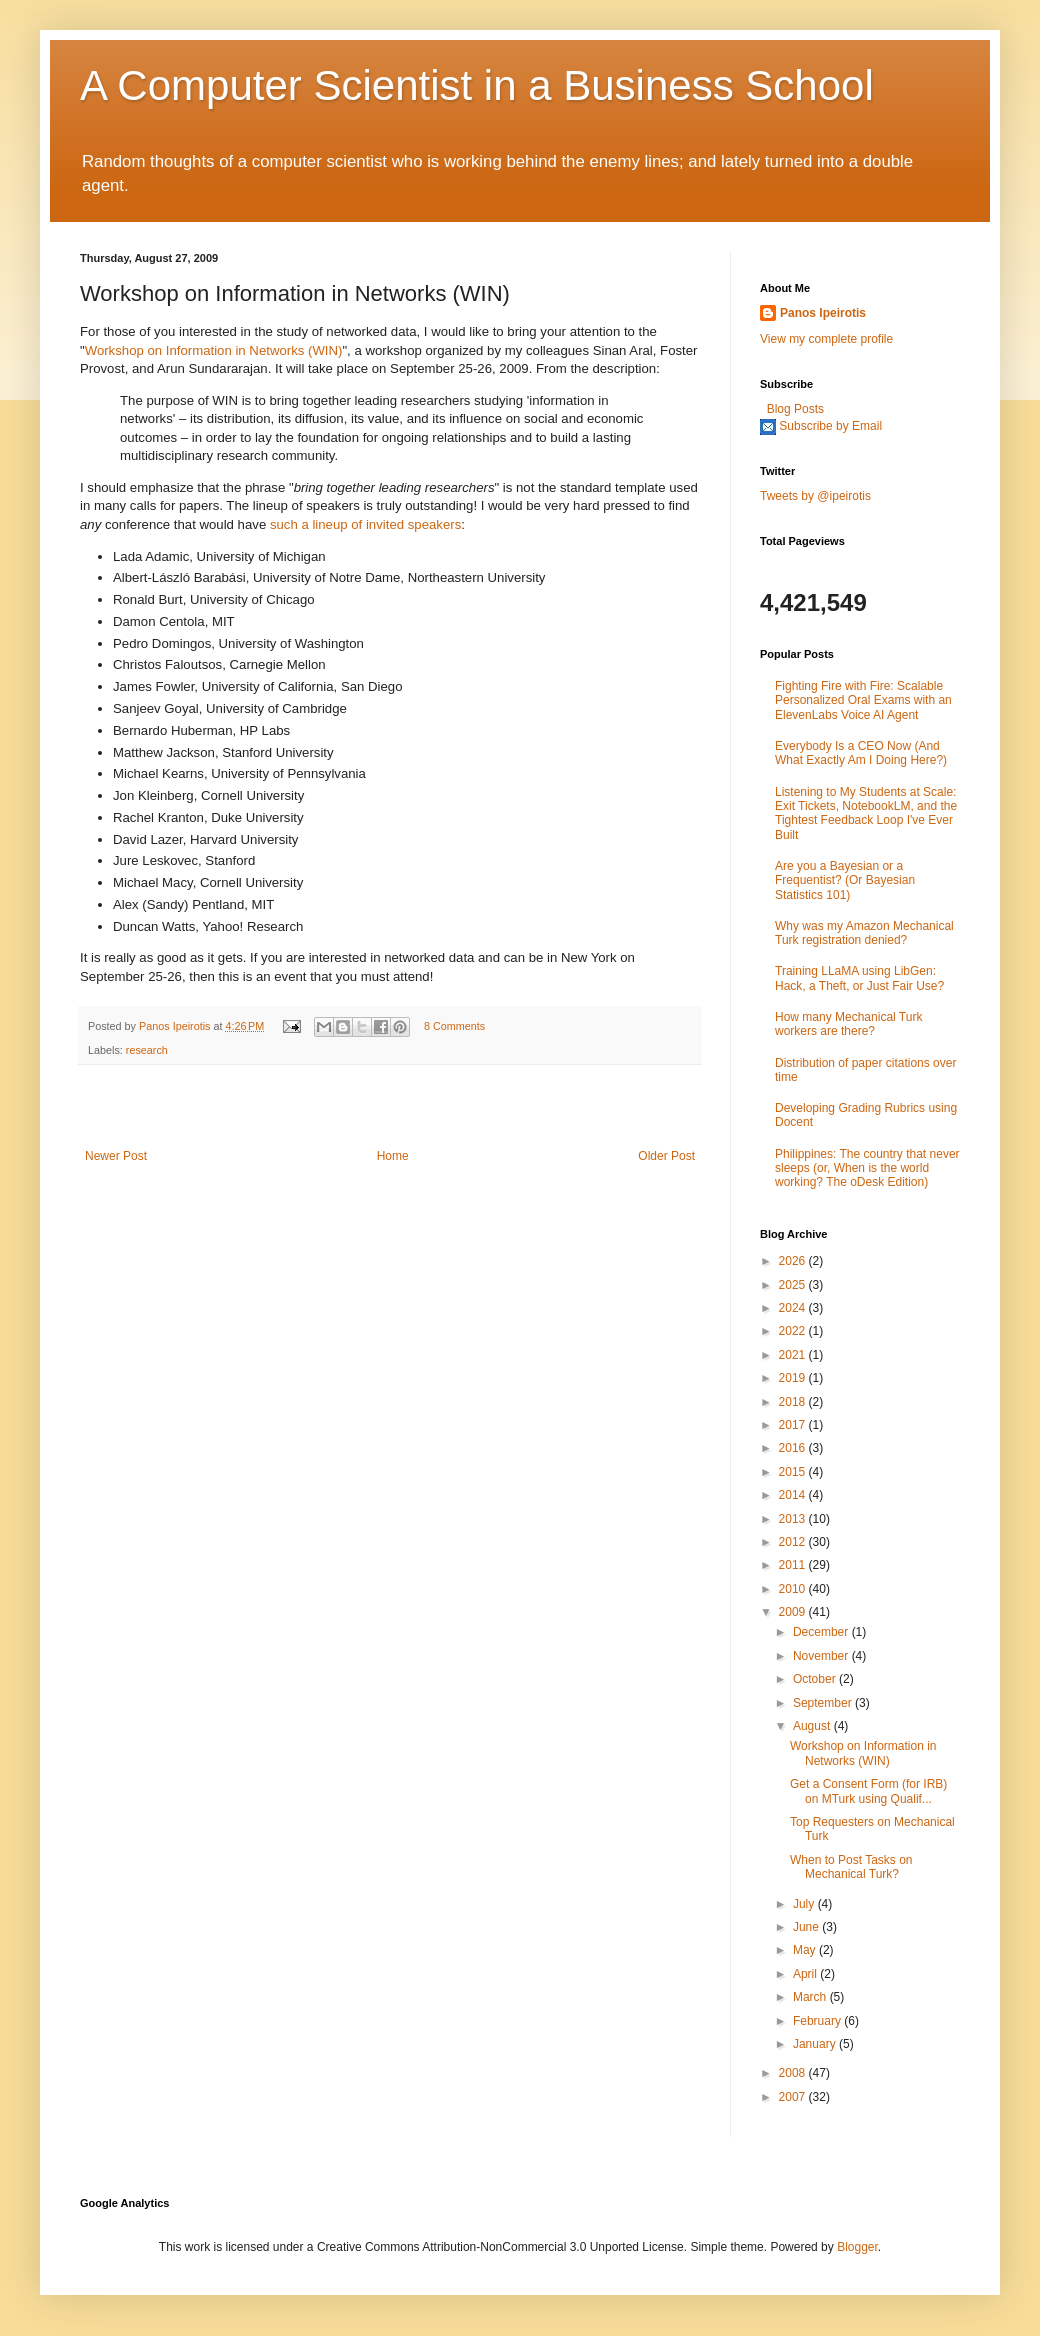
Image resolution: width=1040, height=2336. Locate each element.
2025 (794, 1285)
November (822, 1656)
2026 (794, 1261)
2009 (794, 1612)
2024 (794, 1308)
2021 (794, 1355)
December (822, 1632)
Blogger (857, 2247)
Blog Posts (795, 409)
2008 (794, 2073)
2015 (794, 1472)
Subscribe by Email (830, 426)
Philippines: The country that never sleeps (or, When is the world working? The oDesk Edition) (867, 1168)
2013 (794, 1519)
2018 (794, 1402)
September (824, 1703)
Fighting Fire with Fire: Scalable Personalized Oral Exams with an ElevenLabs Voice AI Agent (863, 700)
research (147, 1050)
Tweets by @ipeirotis (815, 496)
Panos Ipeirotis (176, 1026)
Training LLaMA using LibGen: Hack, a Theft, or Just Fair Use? (859, 978)
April (806, 1974)
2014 (794, 1495)
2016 (794, 1448)
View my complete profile (826, 339)
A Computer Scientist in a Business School (477, 85)
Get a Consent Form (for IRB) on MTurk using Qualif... (868, 1791)
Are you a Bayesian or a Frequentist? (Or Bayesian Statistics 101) (845, 880)
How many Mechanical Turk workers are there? (848, 1024)
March (811, 1997)
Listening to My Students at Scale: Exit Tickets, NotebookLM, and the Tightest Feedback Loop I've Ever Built (866, 813)
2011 (794, 1565)
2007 (794, 2097)
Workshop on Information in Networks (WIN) (214, 350)
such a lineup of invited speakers (365, 524)
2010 (794, 1589)
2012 (794, 1542)
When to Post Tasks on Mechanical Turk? (851, 1867)
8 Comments (454, 1026)
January (816, 2044)
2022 (794, 1331)
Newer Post (116, 1156)
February (818, 2021)
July (805, 1904)
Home (393, 1156)
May (806, 1950)
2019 (794, 1378)
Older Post (666, 1156)
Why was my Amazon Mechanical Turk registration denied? (864, 933)
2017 (794, 1425)
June (807, 1927)
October (816, 1679)
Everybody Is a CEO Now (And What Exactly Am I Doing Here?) (861, 753)
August (813, 1726)
